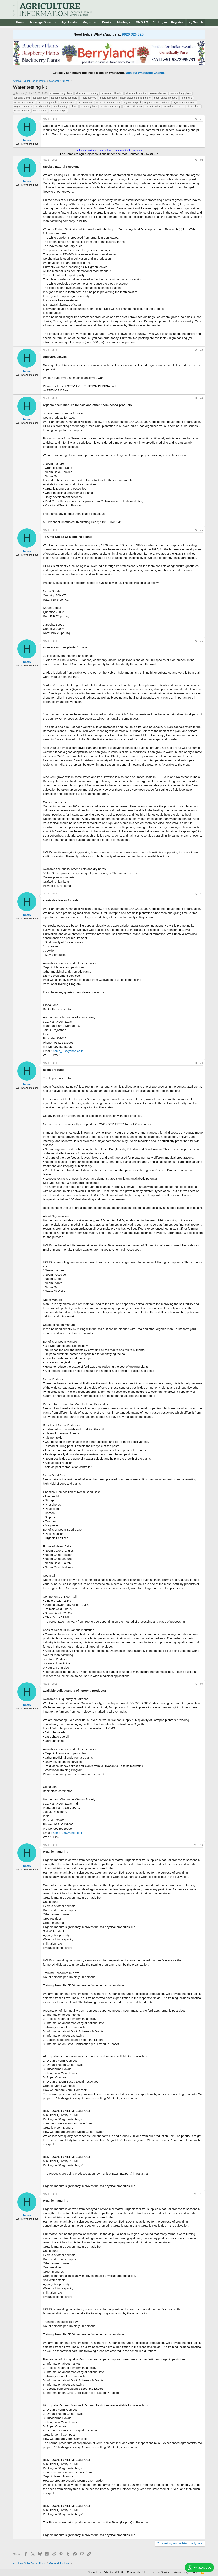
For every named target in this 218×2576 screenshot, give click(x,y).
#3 (201, 350)
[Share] (196, 119)
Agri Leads (69, 22)
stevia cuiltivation (133, 106)
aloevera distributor (136, 93)
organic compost (132, 102)
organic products (23, 106)
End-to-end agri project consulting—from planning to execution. (109, 149)
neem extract (67, 102)
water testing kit (58, 110)
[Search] (196, 22)
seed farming (60, 106)
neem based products (165, 97)
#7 (201, 893)
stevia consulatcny (110, 106)
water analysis (21, 110)
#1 (201, 119)
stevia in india (152, 106)
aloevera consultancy (87, 93)
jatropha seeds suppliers (64, 97)
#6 (201, 641)
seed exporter (42, 106)
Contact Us (94, 2572)
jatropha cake (40, 97)
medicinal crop (88, 97)
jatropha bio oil (22, 97)
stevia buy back (89, 106)
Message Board (41, 22)
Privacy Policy (181, 2572)
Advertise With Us (114, 2572)
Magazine (89, 22)
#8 (201, 1063)
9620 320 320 (133, 34)
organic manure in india (156, 102)
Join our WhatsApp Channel (146, 72)
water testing (39, 110)
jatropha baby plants (180, 93)
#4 (201, 398)
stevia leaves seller (173, 106)
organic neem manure (184, 102)
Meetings (123, 22)
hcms (19, 93)
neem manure (85, 102)
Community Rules (137, 2572)
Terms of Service (160, 2572)
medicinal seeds (108, 97)
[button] (55, 22)
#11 (201, 2194)
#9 (201, 1684)
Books (106, 22)
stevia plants (193, 106)
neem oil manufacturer (108, 102)
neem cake (186, 97)
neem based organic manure (135, 97)
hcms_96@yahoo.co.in (68, 1051)
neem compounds (47, 102)
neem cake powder (24, 102)
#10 (201, 1845)
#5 (201, 530)
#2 (201, 159)
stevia (74, 106)
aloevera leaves (157, 93)
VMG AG (142, 22)
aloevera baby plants (61, 93)
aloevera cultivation (112, 93)
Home (20, 22)
